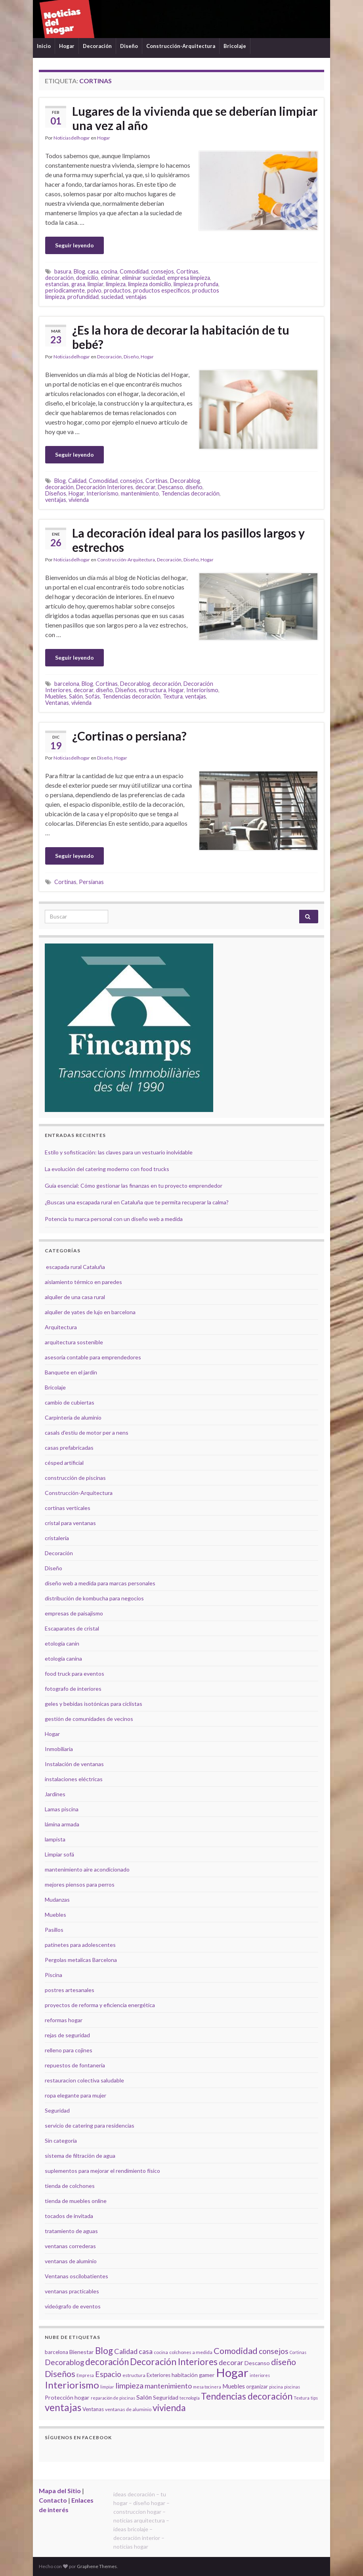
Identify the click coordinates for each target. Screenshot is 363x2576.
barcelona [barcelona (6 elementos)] (56, 2352)
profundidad (83, 296)
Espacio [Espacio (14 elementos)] (108, 2374)
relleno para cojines (68, 2050)
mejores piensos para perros (80, 1884)
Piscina (53, 1974)
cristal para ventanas (70, 1523)
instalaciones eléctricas (74, 1779)
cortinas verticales (67, 1507)
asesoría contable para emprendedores (93, 1357)
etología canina (63, 1658)
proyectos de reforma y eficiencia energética (100, 2005)
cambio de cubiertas (69, 1402)
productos (117, 290)
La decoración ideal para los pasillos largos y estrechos (188, 540)
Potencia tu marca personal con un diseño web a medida (114, 1218)
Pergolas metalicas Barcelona (81, 1959)
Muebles (56, 696)
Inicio (44, 46)
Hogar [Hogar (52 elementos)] (232, 2372)
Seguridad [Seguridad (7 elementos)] (165, 2397)
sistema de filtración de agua (80, 2155)
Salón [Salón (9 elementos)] (144, 2397)
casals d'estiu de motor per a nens (86, 1432)
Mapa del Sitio (60, 2490)
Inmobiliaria (59, 1748)
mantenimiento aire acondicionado (87, 1869)
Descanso (170, 487)
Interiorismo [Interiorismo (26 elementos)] (72, 2384)
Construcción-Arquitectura (180, 46)
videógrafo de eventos (73, 2306)
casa (93, 271)
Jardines (55, 1794)
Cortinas (187, 271)
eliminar (110, 277)
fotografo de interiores (73, 1688)
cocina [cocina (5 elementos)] (161, 2352)
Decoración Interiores (104, 487)
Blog (79, 271)
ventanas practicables (72, 2291)
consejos (162, 271)
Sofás (92, 696)
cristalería (57, 1538)
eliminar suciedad (143, 277)
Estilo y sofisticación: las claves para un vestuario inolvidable (119, 1152)
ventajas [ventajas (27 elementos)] (63, 2407)
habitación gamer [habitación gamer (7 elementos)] (193, 2374)
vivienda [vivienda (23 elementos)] (169, 2407)
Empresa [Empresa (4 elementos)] (85, 2375)
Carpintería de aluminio (73, 1417)
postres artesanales (69, 1990)
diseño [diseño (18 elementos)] (283, 2362)
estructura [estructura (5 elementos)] (133, 2375)
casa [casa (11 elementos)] (146, 2351)
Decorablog (185, 480)
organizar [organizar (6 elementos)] (257, 2386)
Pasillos (54, 1929)
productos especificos (161, 290)
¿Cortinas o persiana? (129, 736)
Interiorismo (102, 493)
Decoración (97, 46)
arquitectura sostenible (74, 1342)
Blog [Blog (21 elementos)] (104, 2350)
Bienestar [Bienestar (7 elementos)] (81, 2351)
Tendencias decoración (190, 493)
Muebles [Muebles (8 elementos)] (233, 2386)
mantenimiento (140, 493)
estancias (57, 284)
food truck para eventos (74, 1673)
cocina (109, 271)
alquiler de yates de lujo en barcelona (90, 1312)
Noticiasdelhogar (71, 138)
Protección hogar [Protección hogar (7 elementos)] (67, 2397)
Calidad (77, 480)
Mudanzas (57, 1899)
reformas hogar (63, 2020)
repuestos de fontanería (75, 2065)
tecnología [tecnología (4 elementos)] (190, 2397)
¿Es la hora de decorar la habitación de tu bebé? (180, 337)
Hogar (67, 46)
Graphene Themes (97, 2566)
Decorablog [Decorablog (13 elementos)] (64, 2362)
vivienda (79, 499)
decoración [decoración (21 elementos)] (107, 2361)
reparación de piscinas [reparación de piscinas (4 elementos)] (113, 2397)
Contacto (53, 2500)
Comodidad (134, 271)
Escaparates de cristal (72, 1628)
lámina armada (62, 1824)
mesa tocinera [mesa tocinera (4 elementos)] (207, 2386)
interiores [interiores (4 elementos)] (260, 2375)
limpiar (95, 284)
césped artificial (64, 1462)
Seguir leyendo (74, 245)
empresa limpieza (188, 277)
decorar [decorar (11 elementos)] (231, 2362)
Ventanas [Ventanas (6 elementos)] (93, 2409)
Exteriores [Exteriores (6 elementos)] (158, 2375)
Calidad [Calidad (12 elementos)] (126, 2351)
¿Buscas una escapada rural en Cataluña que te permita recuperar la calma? (137, 1202)
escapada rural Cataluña (75, 1266)
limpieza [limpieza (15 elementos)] (129, 2385)
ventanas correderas (70, 2246)
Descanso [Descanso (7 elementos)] (257, 2363)
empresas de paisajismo (74, 1613)
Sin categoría (61, 2140)
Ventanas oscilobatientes (76, 2276)
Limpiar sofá (59, 1854)
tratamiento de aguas (71, 2231)
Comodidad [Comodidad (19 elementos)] (236, 2351)
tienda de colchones (70, 2185)
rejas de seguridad (67, 2035)
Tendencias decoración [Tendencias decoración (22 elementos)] (246, 2396)
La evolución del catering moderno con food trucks (107, 1169)
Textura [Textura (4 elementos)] (302, 2397)
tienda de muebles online (76, 2200)
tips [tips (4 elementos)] (314, 2397)
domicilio (87, 277)
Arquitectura (61, 1327)
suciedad (112, 296)
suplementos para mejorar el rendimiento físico (102, 2170)
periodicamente (65, 290)
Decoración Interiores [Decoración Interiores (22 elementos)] (174, 2361)
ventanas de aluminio (71, 2261)
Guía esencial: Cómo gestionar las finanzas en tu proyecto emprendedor (133, 1185)
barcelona (66, 683)
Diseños (55, 493)
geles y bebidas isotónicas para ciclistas (93, 1703)
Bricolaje (235, 46)
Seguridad (57, 2110)
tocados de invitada (69, 2215)
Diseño (129, 46)
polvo (94, 290)
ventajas (136, 296)
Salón (76, 696)
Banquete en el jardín (71, 1372)
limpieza (116, 284)
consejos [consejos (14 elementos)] (273, 2351)
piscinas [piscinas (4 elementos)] (292, 2386)
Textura (173, 696)
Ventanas (57, 702)
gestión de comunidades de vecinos (89, 1718)
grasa (78, 284)
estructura (152, 690)
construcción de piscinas (75, 1477)
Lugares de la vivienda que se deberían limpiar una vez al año (194, 118)
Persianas (91, 881)
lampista (55, 1839)
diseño (194, 487)
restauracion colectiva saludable (84, 2080)
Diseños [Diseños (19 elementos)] (60, 2374)
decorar (145, 487)
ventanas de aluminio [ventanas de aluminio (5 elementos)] (128, 2409)
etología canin (62, 1643)
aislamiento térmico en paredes (83, 1281)
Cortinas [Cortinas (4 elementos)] (298, 2352)
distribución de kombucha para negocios (94, 1598)
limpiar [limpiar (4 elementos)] (107, 2386)
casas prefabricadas (69, 1447)
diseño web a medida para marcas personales (100, 1583)
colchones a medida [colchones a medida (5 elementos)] (190, 2352)
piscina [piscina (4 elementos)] (276, 2386)
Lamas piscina (61, 1809)
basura (62, 271)
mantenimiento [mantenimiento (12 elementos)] (168, 2385)
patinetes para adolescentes (80, 1944)
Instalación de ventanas (74, 1764)
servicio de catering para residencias (89, 2125)
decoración (59, 277)
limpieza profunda (196, 284)
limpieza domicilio (149, 284)
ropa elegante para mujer (75, 2095)
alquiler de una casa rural (75, 1297)
